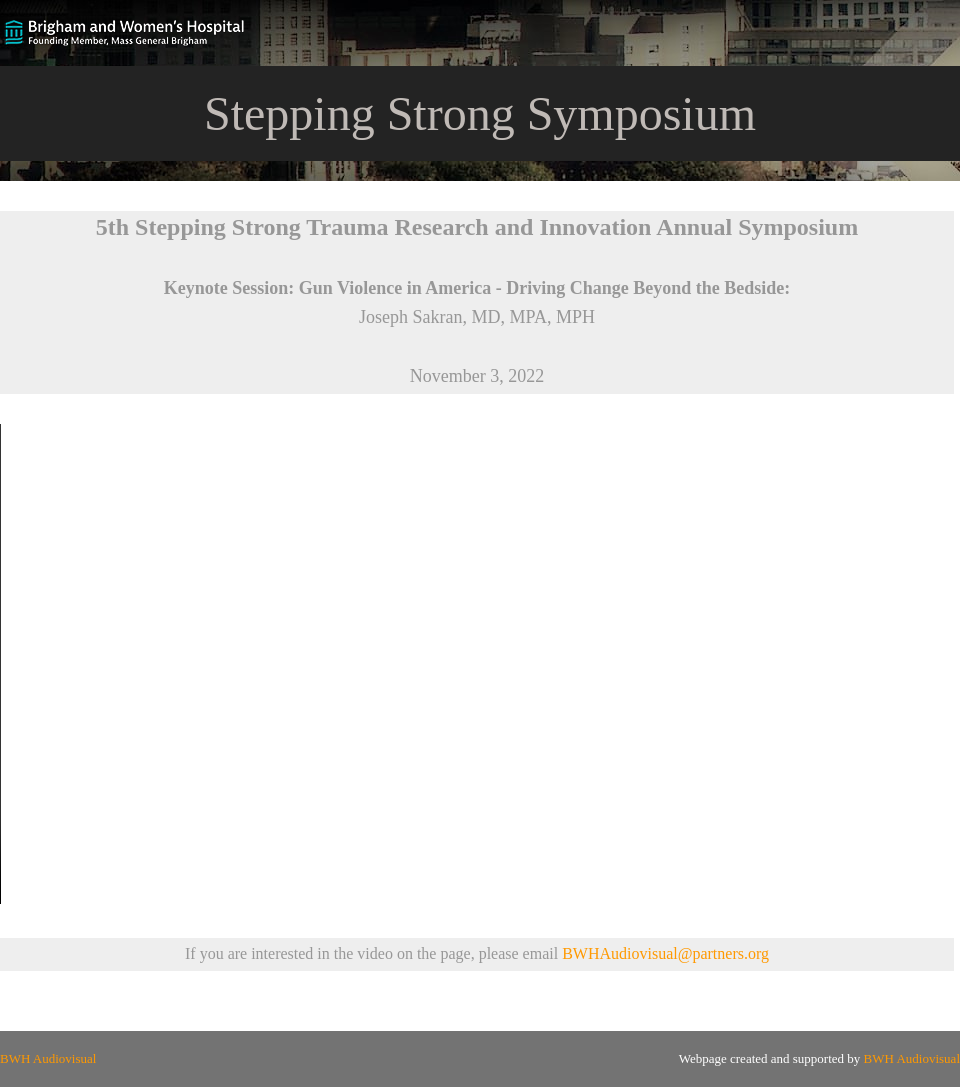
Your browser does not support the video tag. (480, 664)
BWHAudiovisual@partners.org (665, 953)
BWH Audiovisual (48, 1058)
